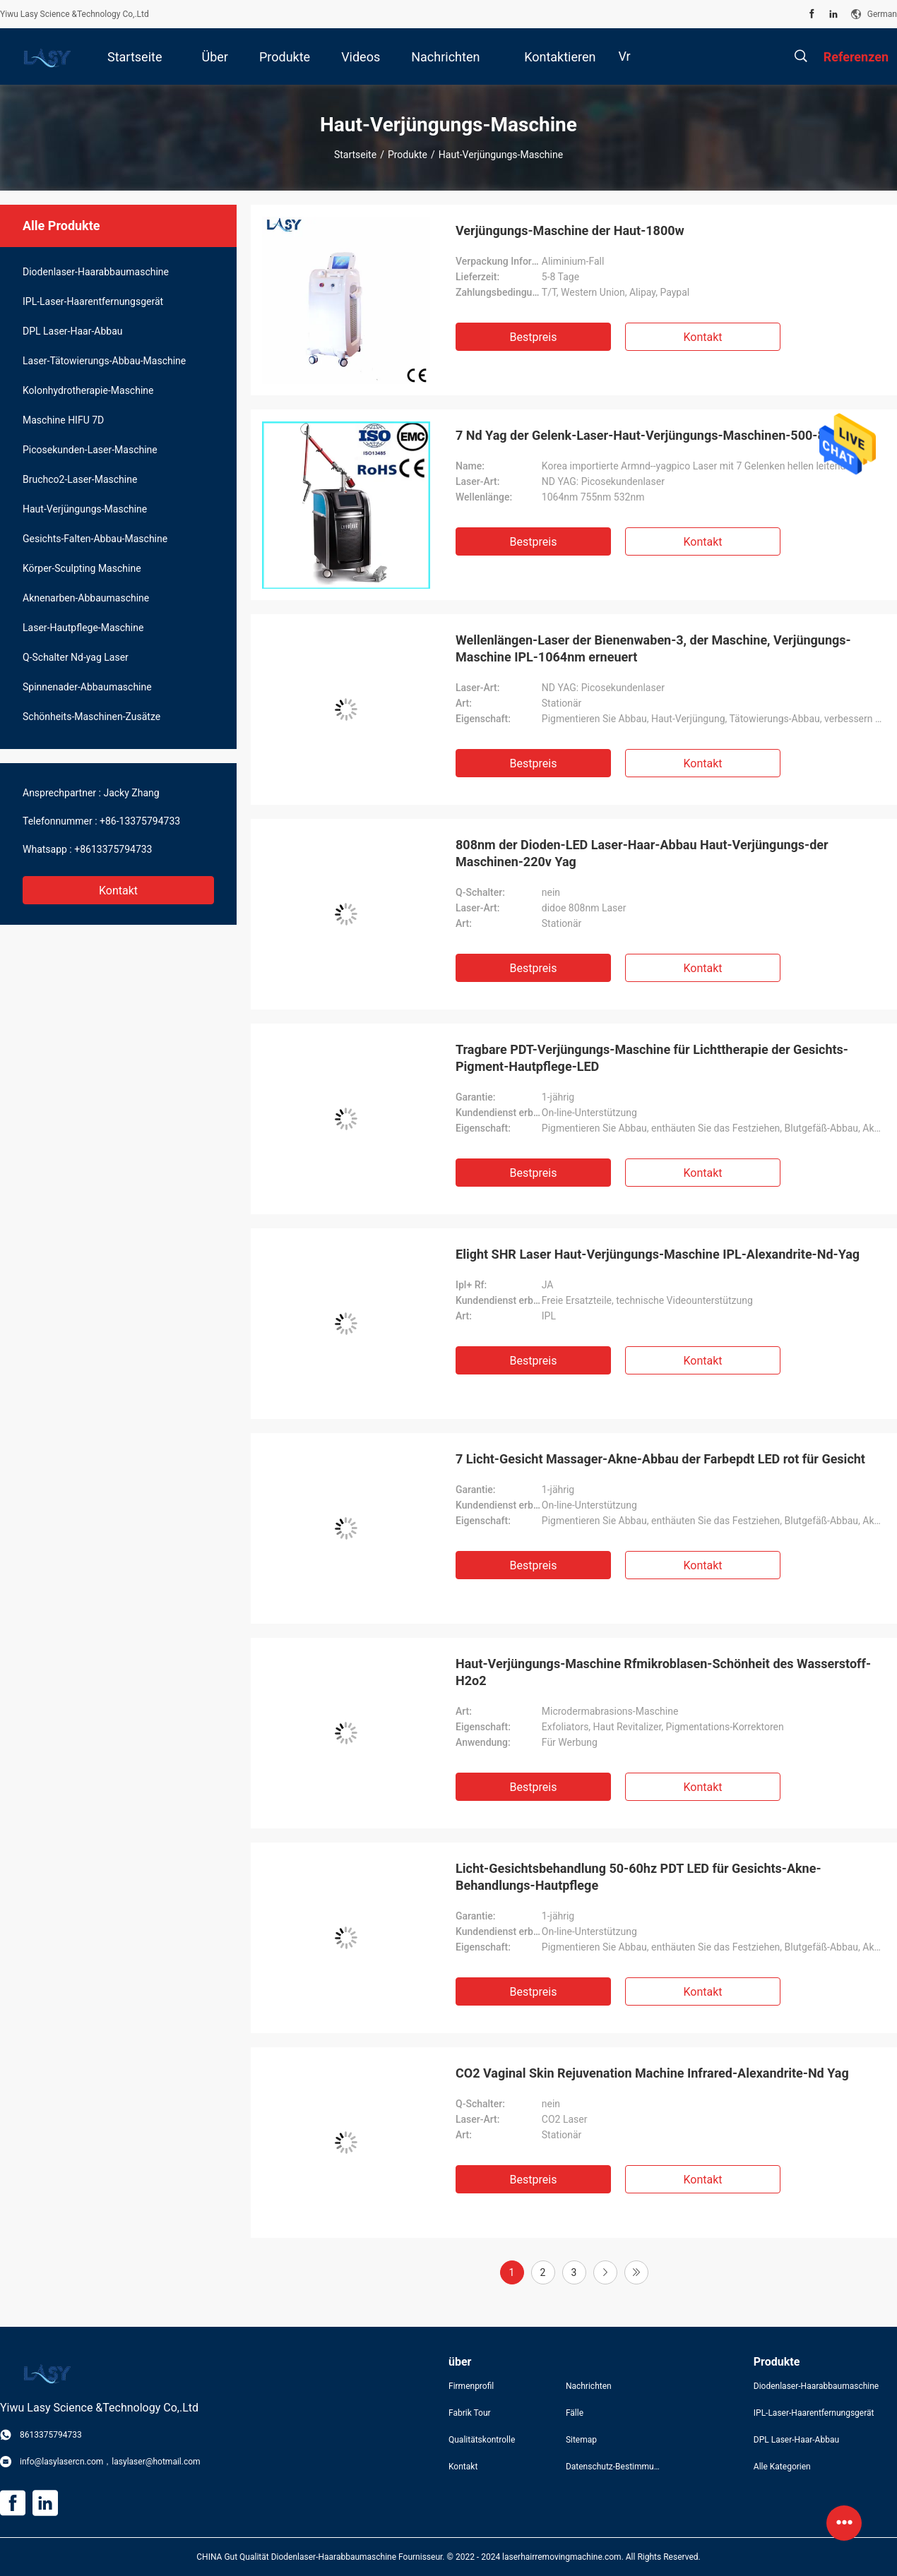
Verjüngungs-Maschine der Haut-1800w (570, 230)
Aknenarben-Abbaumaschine (86, 598)
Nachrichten (589, 2386)
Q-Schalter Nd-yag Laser (76, 657)
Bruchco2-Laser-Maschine (80, 479)
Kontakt (118, 890)
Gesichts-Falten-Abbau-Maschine (95, 538)
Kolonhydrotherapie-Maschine (88, 390)
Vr (624, 56)
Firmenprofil (471, 2386)
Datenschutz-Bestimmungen (613, 2467)
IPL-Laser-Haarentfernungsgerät (93, 301)
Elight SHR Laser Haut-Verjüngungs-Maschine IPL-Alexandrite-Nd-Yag (658, 1254)
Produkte (407, 154)
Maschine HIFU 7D (63, 420)
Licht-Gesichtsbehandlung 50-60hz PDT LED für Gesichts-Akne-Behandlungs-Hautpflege (638, 1877)
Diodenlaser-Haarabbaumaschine (96, 271)
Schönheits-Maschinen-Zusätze (91, 716)
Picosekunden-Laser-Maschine (90, 449)
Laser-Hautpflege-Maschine (83, 627)
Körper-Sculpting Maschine (82, 568)
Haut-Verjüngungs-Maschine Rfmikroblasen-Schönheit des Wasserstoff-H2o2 (663, 1672)
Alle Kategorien (782, 2467)
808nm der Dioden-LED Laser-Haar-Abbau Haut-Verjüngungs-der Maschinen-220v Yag (642, 853)
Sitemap (581, 2440)
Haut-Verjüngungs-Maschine (85, 509)
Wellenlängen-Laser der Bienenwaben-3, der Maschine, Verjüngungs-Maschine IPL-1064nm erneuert (653, 648)
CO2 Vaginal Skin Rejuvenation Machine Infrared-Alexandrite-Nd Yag (652, 2073)
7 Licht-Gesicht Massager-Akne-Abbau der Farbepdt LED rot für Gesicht (660, 1458)
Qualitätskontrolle (481, 2440)
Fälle (574, 2413)
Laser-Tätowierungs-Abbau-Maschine (104, 360)
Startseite (355, 154)
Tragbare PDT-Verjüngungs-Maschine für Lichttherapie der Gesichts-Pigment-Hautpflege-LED (652, 1058)
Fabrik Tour (469, 2413)
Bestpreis (533, 337)
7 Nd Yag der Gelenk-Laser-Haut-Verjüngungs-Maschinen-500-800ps (654, 435)
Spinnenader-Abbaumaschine (87, 687)
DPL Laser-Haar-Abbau (72, 331)
